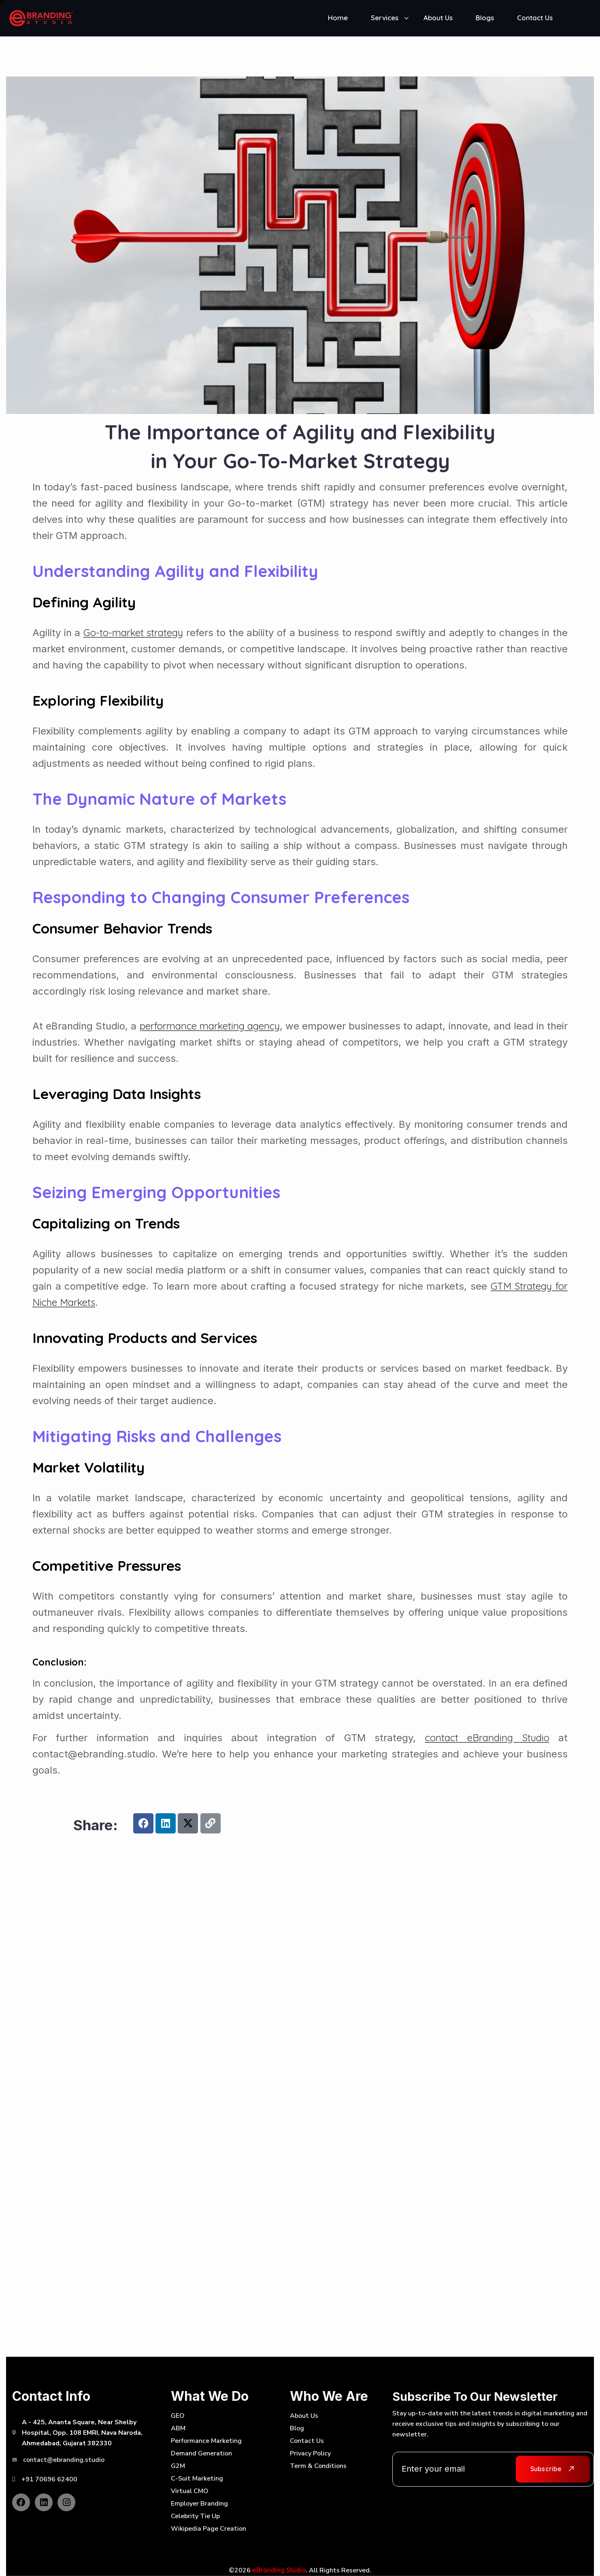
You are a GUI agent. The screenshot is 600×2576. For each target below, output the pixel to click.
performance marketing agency (210, 1026)
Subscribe (546, 2469)
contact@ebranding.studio (63, 2459)
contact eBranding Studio (487, 1737)
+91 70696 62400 (49, 2479)
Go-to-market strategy (133, 632)
